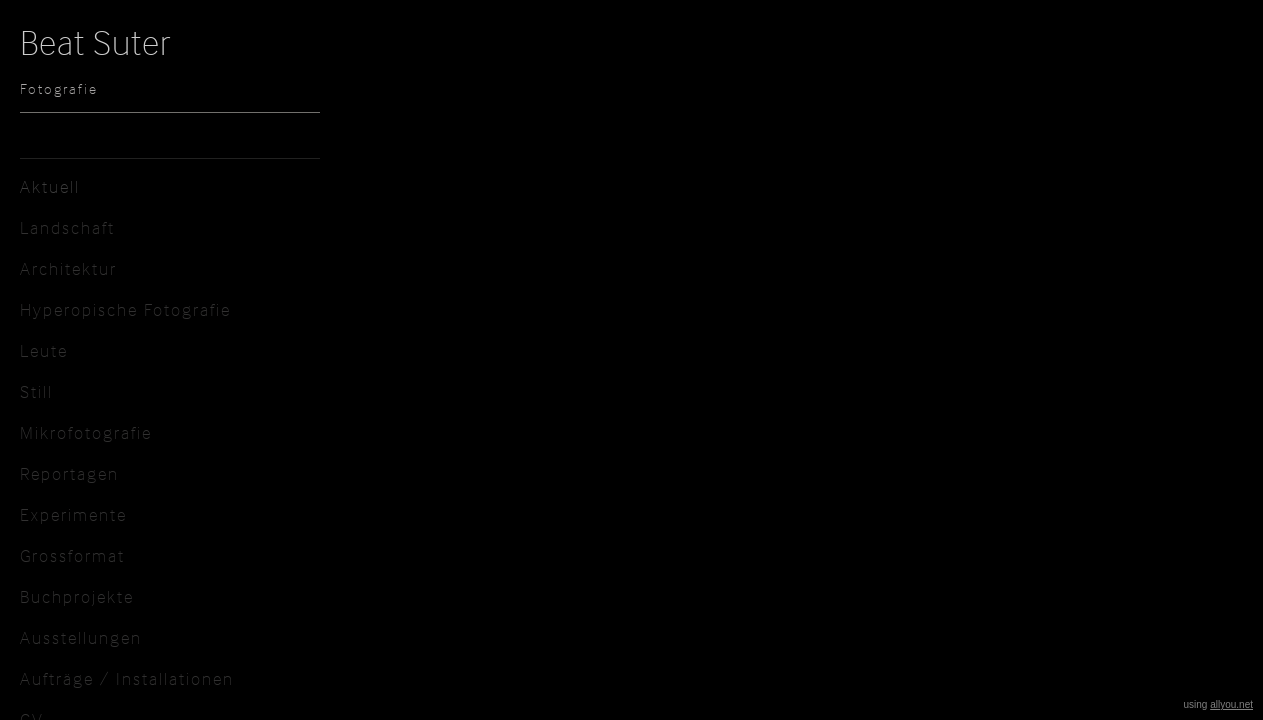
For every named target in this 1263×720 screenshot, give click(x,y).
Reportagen (69, 473)
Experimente (73, 514)
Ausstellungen (81, 637)
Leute (44, 350)
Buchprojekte (77, 596)
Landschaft (67, 227)
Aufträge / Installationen (127, 678)
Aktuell (50, 186)
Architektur (68, 268)
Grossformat (72, 555)
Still (36, 391)
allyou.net (1231, 704)
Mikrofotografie (86, 432)
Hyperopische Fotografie (125, 309)
